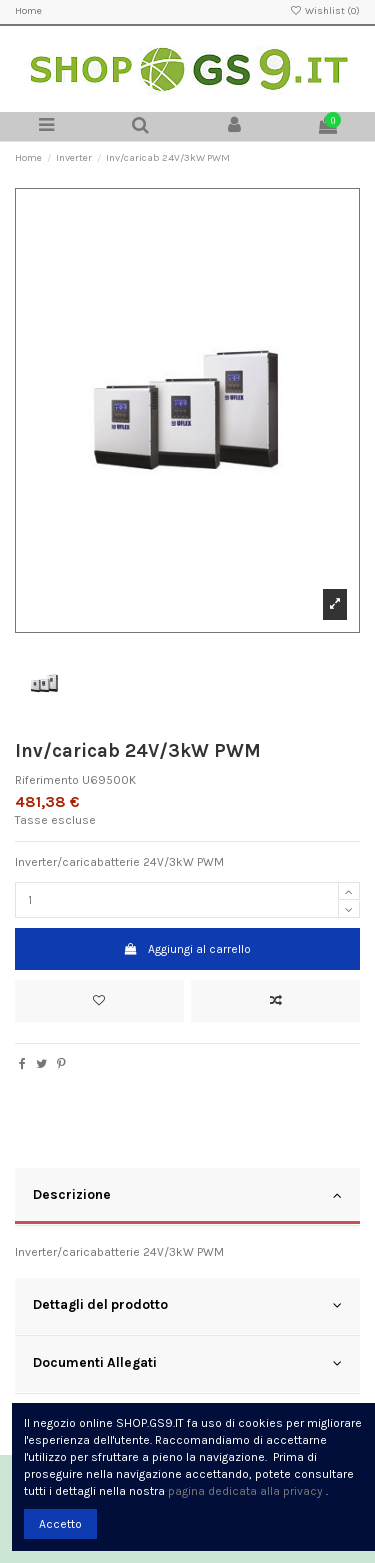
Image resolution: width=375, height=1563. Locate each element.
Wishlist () (325, 11)
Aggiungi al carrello (187, 949)
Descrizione (187, 1195)
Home (28, 11)
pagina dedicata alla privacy (245, 1491)
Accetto (60, 1524)
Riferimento (47, 780)
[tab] (187, 1197)
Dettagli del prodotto (187, 1305)
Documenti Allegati (187, 1363)
